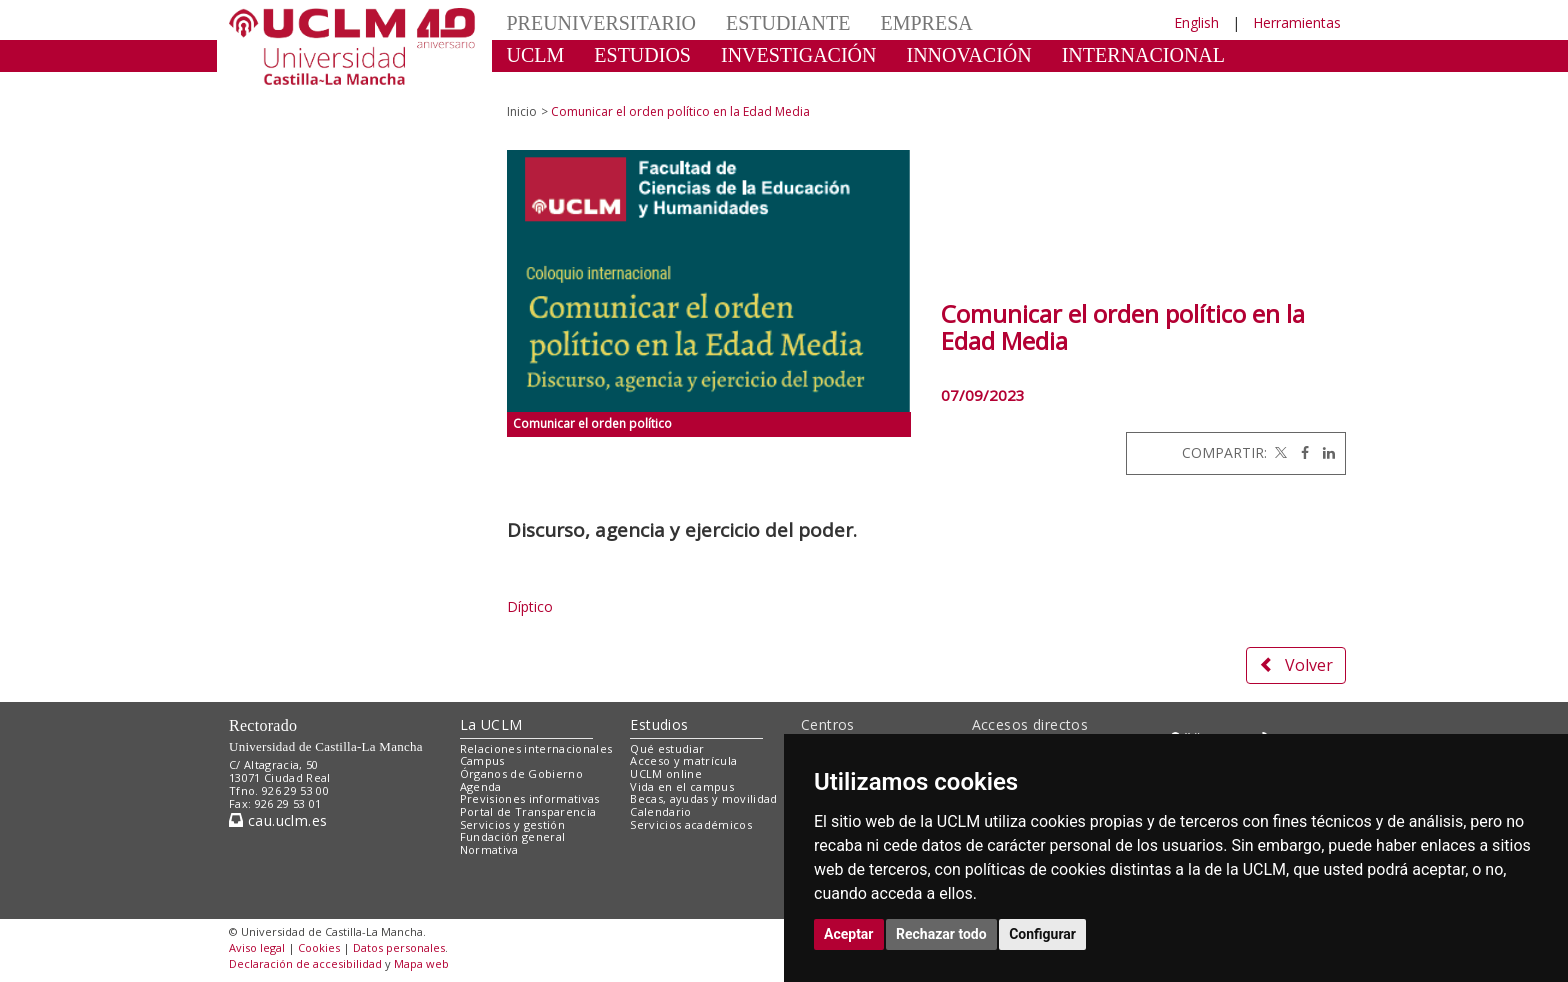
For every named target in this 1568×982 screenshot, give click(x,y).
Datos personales (399, 947)
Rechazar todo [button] (941, 934)
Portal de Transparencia (528, 811)
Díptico (530, 606)
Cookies (319, 947)
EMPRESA (926, 23)
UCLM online (666, 773)
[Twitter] (1279, 452)
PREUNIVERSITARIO (602, 23)
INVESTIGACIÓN (799, 55)
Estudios (659, 724)
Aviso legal (257, 947)
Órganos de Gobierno (521, 773)
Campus (482, 760)
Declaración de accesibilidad (305, 963)
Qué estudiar (667, 748)
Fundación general (513, 836)
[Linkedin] (1324, 452)
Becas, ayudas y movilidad (703, 798)
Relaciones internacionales (536, 748)
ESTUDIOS (642, 55)
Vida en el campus (682, 786)
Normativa (489, 849)
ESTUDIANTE (788, 23)
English (1196, 22)
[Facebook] (1300, 452)
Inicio (522, 111)
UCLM (536, 55)
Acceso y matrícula (683, 760)
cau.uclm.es (278, 820)
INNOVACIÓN (969, 55)
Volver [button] (1296, 665)
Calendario (660, 811)
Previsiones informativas (530, 798)
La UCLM (491, 724)
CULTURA (553, 85)
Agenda (481, 786)
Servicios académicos (691, 824)
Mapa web (421, 963)
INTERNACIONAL (1143, 55)
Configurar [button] (1042, 934)
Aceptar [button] (849, 934)
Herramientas (1297, 22)
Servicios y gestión (512, 824)
